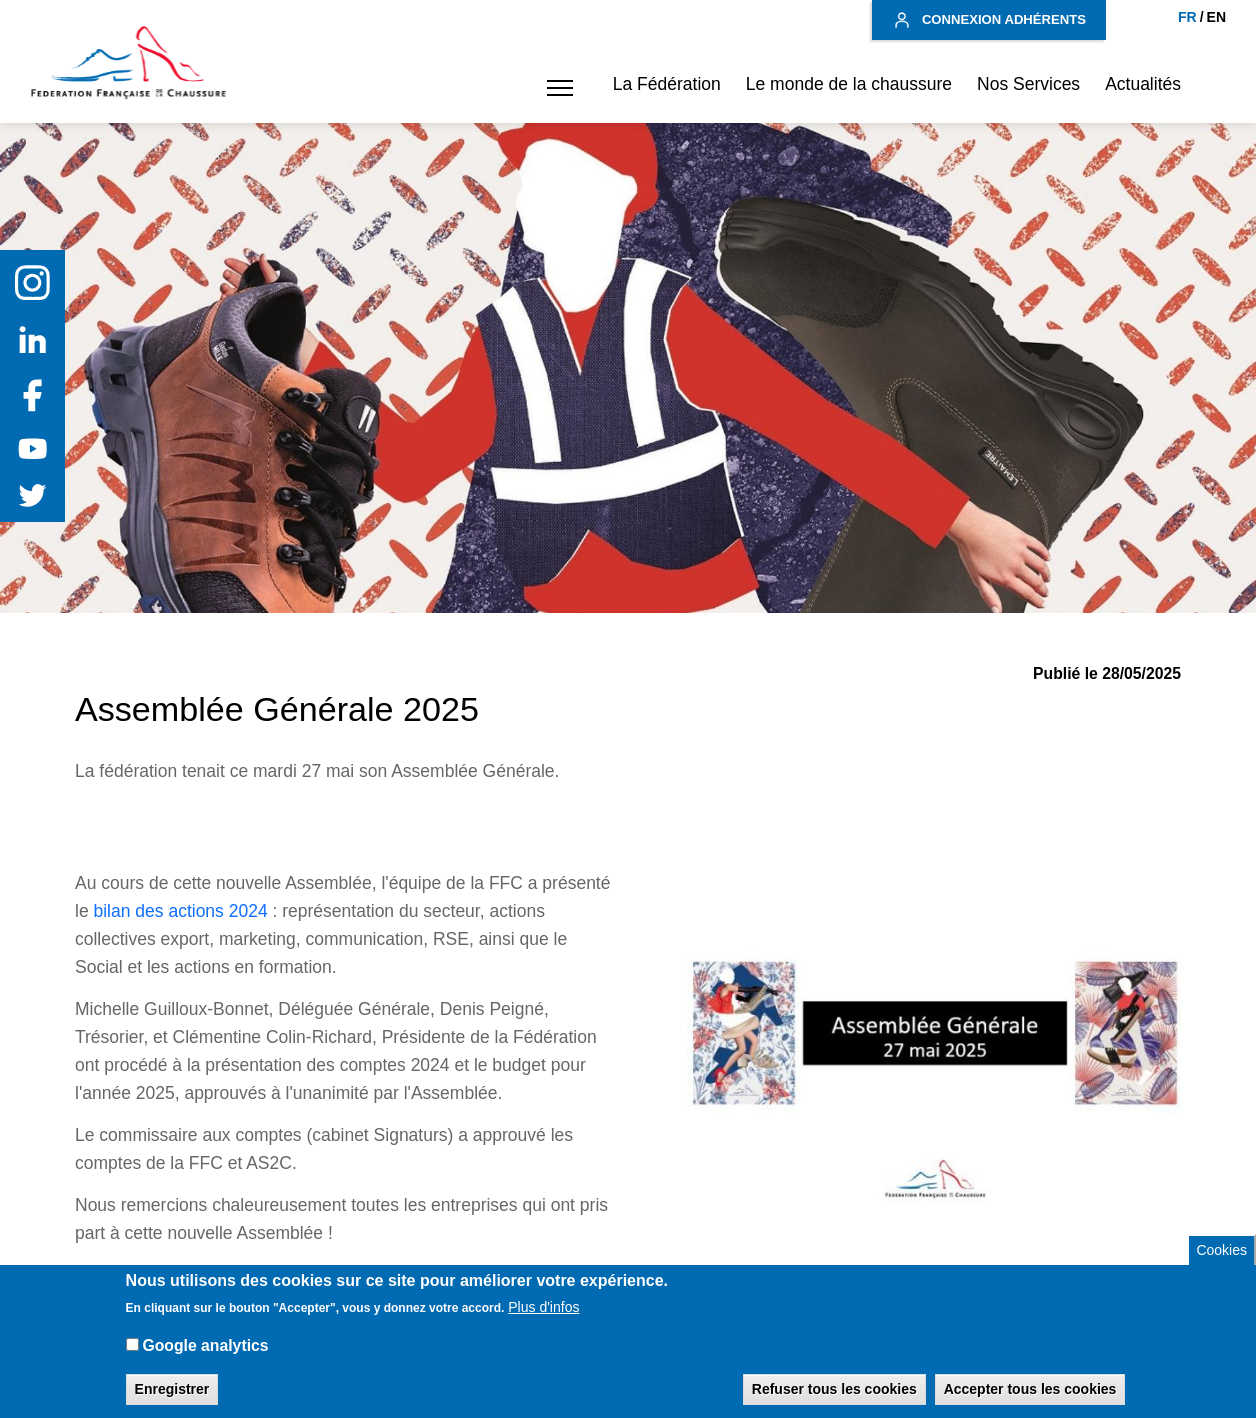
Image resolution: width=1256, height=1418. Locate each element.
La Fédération (667, 84)
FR (1187, 17)
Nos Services (1028, 84)
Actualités (1143, 84)
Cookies (1221, 1263)
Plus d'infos (543, 1321)
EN (1216, 17)
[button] (555, 88)
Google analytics (205, 1359)
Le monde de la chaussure (849, 84)
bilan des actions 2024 (180, 911)
